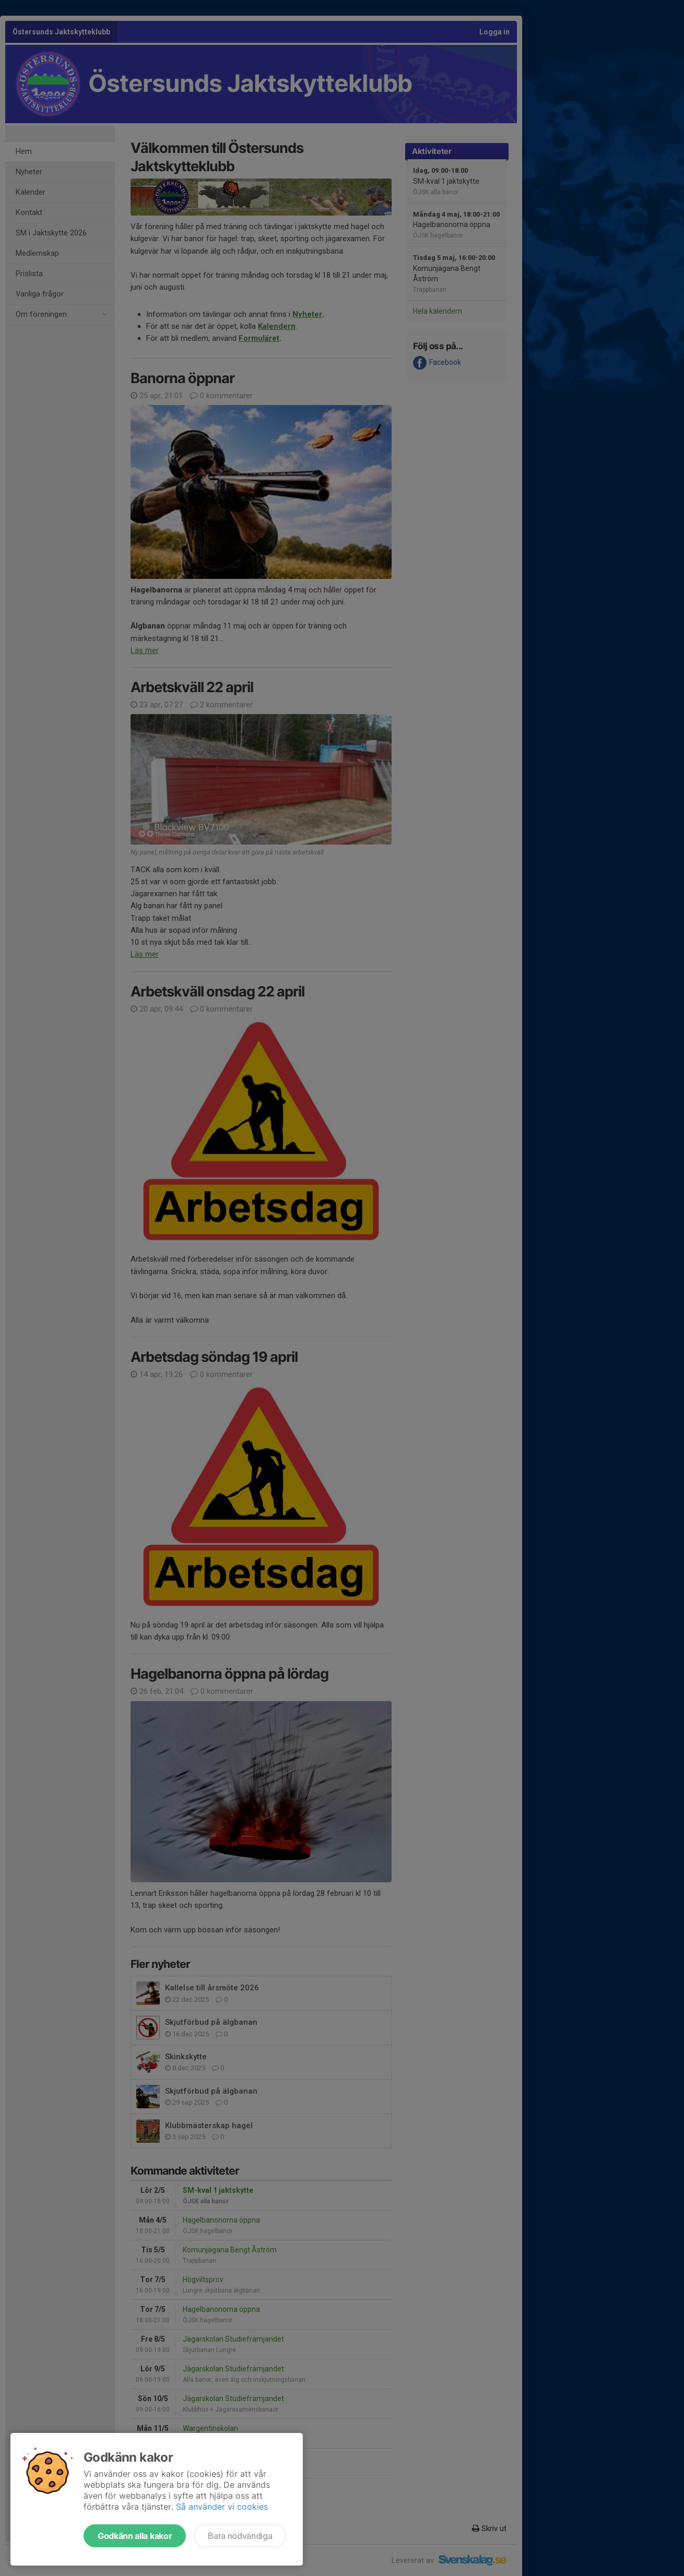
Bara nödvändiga (240, 2536)
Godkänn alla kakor (135, 2536)
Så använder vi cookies (222, 2506)
